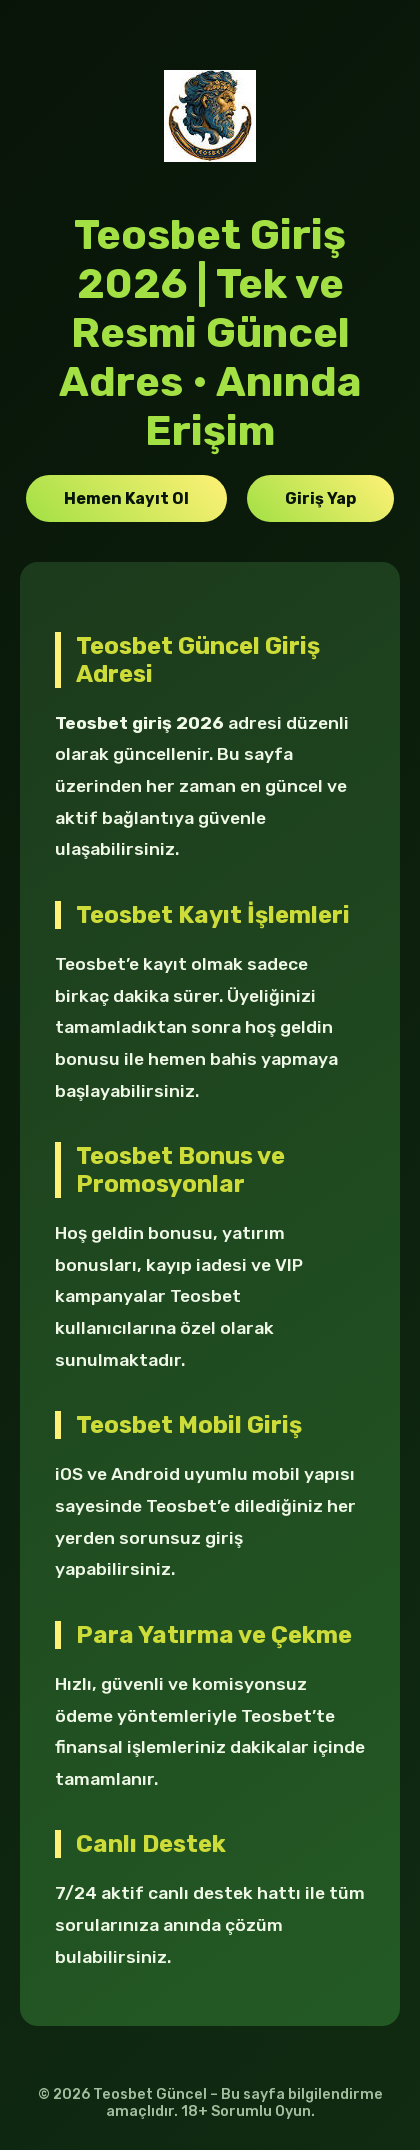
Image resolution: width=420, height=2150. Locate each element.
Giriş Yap (320, 498)
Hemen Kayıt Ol (126, 498)
